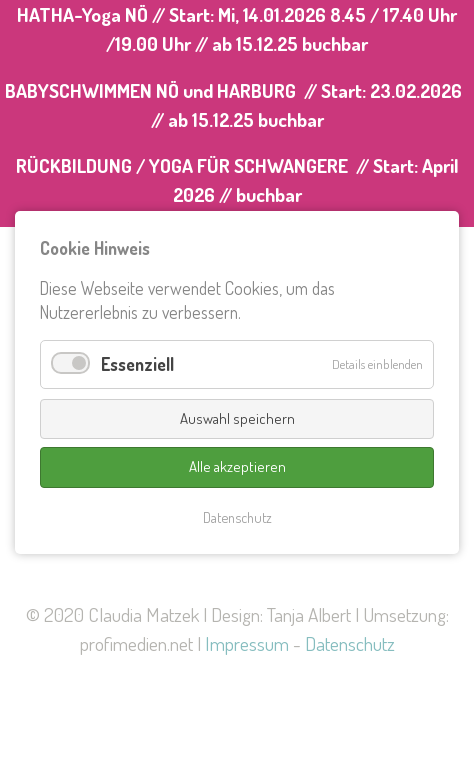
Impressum (247, 643)
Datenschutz (350, 643)
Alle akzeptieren (237, 466)
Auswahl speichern (237, 418)
